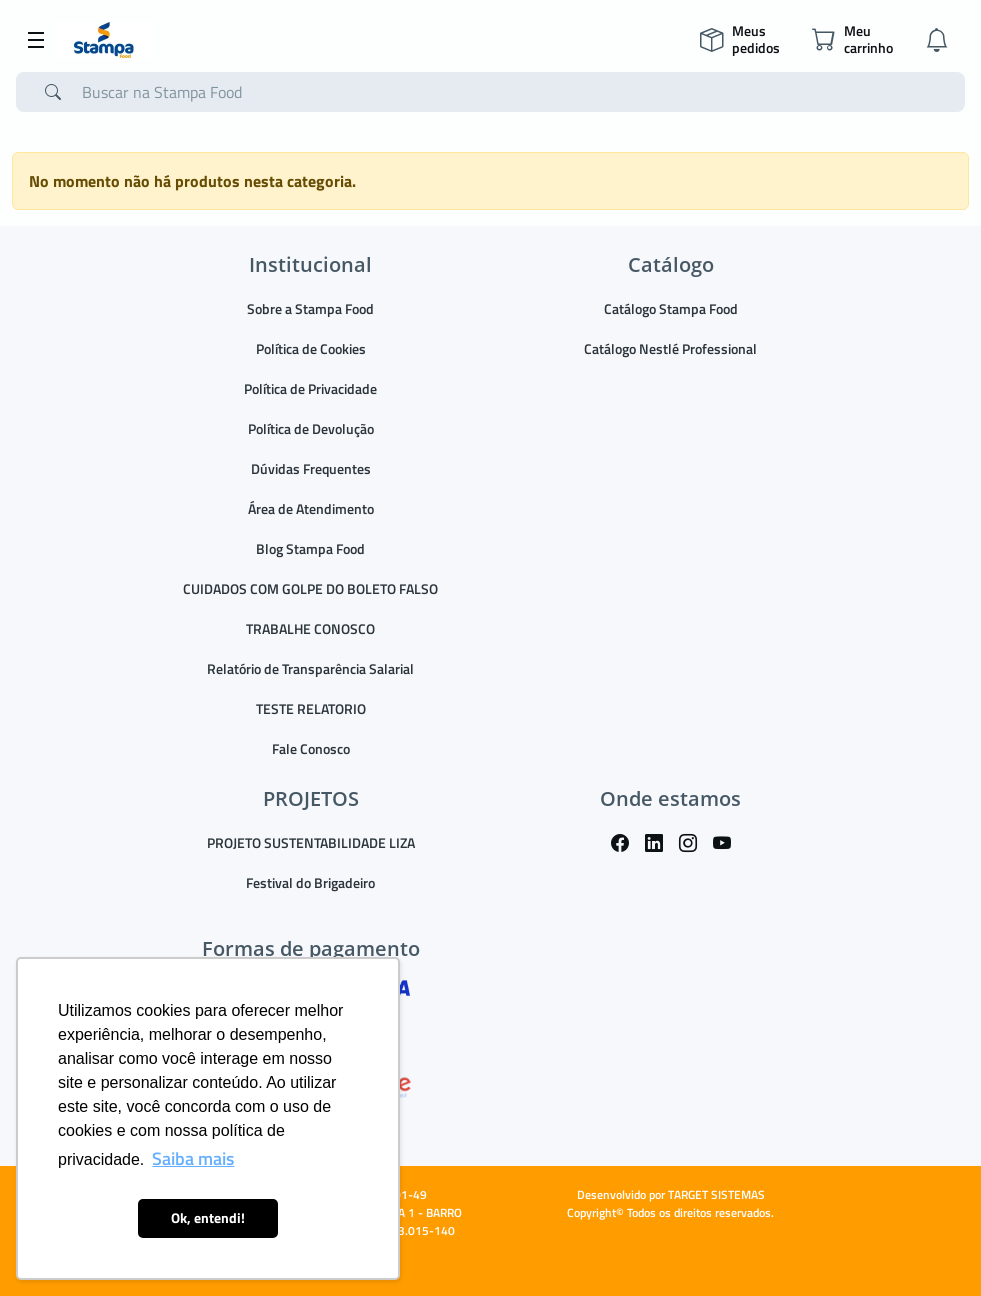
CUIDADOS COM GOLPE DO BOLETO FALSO (310, 588)
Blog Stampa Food (310, 548)
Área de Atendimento (311, 508)
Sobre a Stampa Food (310, 308)
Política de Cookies (311, 348)
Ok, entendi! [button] (208, 1218)
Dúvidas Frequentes (311, 468)
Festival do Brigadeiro (310, 882)
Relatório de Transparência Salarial (310, 668)
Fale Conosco (311, 748)
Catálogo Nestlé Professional (670, 348)
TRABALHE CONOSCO (310, 628)
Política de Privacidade (310, 388)
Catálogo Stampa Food (671, 308)
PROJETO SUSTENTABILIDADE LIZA (311, 842)
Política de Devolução (311, 428)
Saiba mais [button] (193, 1158)
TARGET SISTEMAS (716, 1194)
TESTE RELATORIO (311, 708)
